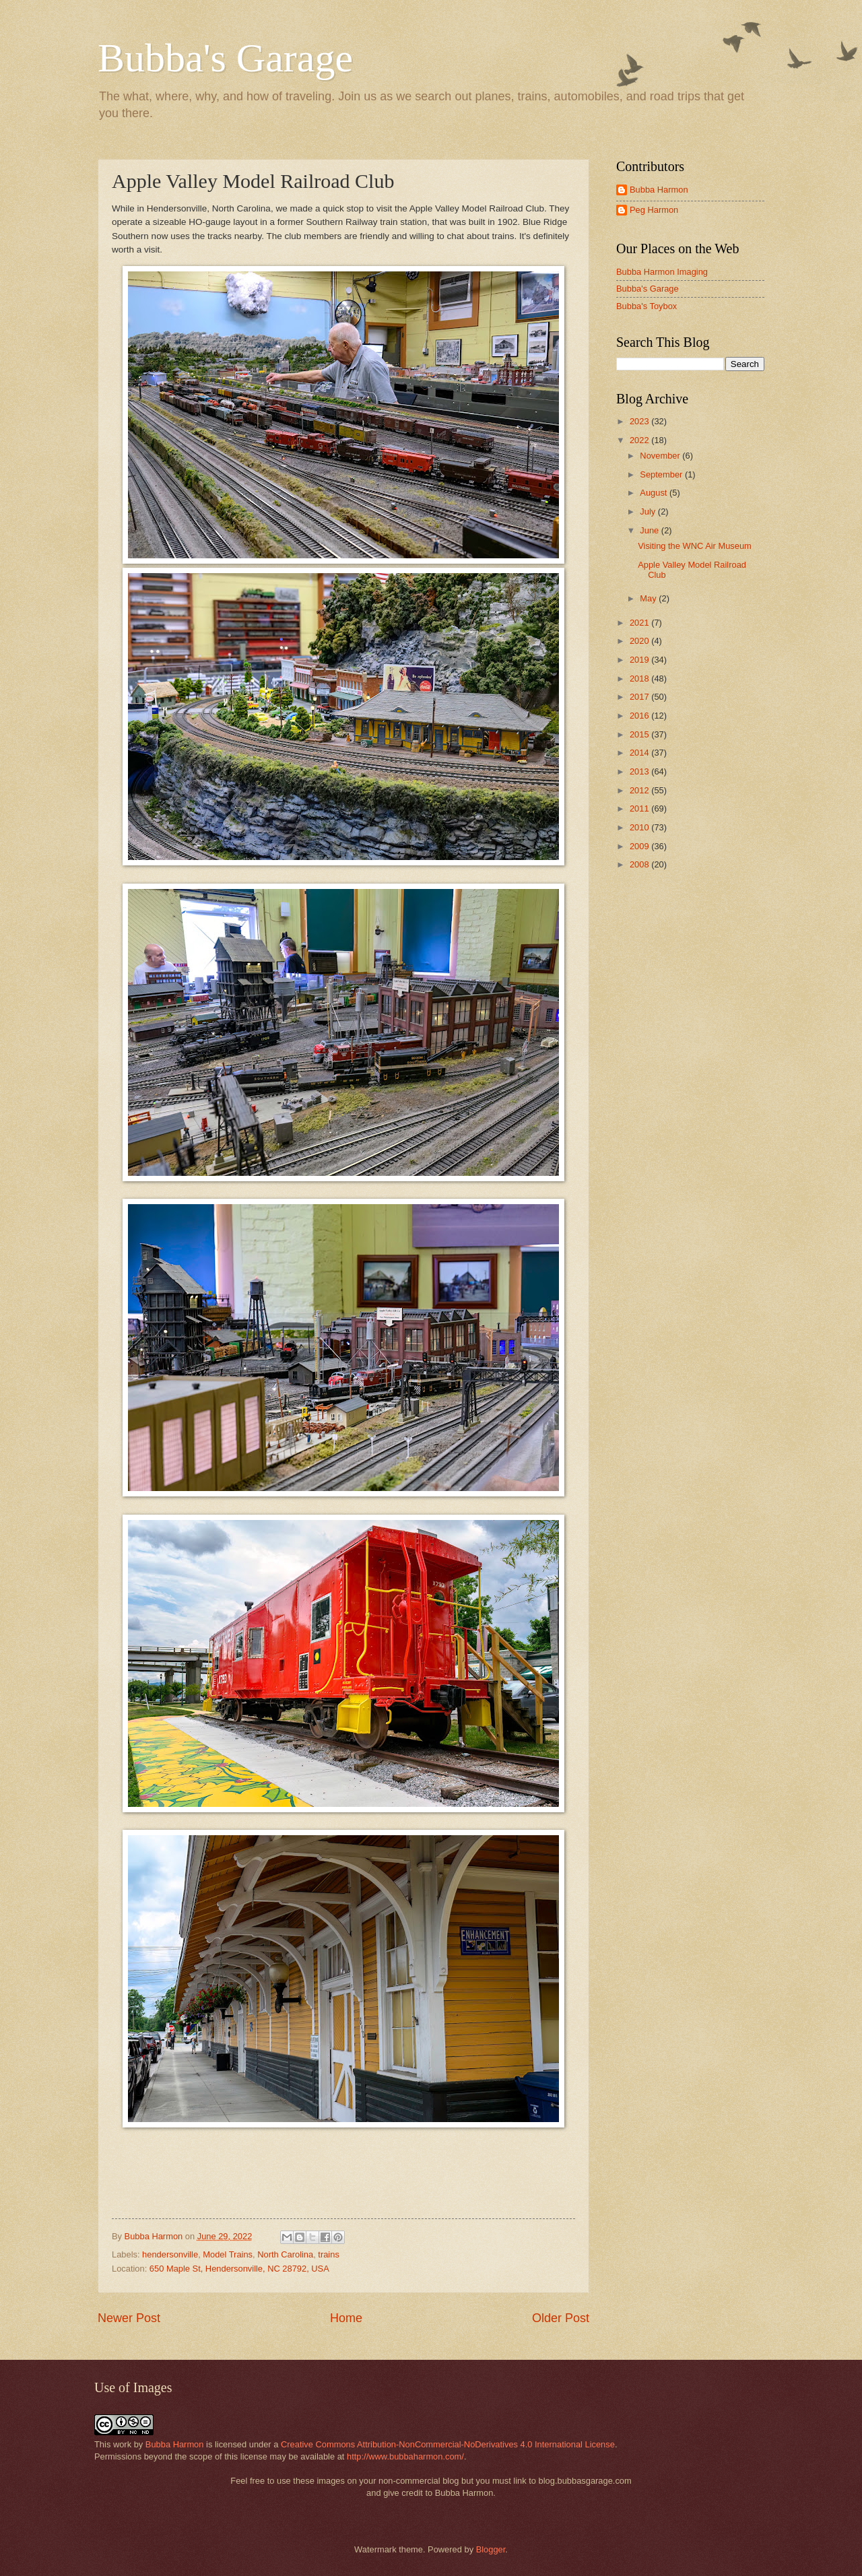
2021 (640, 623)
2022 (640, 440)
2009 (640, 846)
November (661, 456)
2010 (640, 827)
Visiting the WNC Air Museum (695, 546)
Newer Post (129, 2318)
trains (328, 2254)
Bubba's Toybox (646, 306)
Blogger (491, 2549)
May (649, 598)
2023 (640, 421)
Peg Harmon (654, 210)
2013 (640, 771)
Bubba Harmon (659, 190)
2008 (640, 864)
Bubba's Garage (225, 58)
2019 (640, 660)
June (650, 530)
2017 (640, 697)
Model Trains (228, 2254)
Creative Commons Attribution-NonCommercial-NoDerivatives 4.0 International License (448, 2444)
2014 (640, 753)
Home (346, 2318)
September (662, 474)
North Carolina (285, 2254)
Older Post (560, 2318)
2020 (640, 641)
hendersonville (170, 2254)
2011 (640, 808)
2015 (640, 734)
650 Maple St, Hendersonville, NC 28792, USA (239, 2269)
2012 (640, 790)
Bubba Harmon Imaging (662, 272)
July (648, 511)
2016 (640, 716)
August (654, 493)
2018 (640, 678)
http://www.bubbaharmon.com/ (405, 2456)
